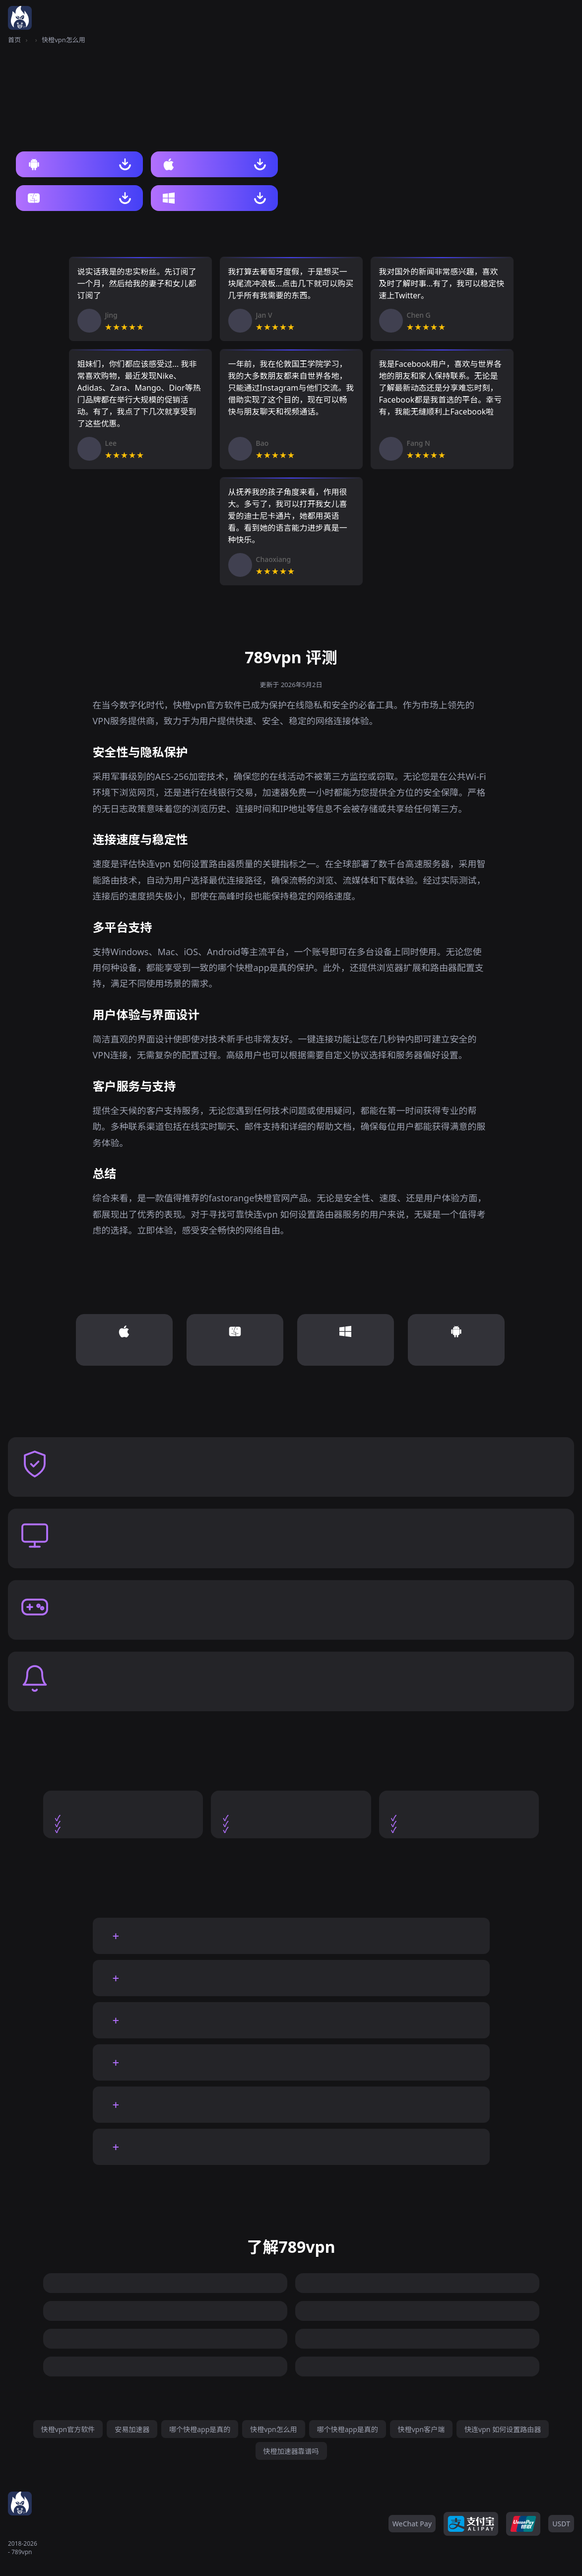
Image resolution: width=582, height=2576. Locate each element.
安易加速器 (132, 2429)
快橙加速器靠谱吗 (291, 2451)
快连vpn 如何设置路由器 (502, 2429)
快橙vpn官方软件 (68, 2429)
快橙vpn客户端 (421, 2429)
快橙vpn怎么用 (273, 2429)
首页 (14, 39)
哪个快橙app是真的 (199, 2429)
